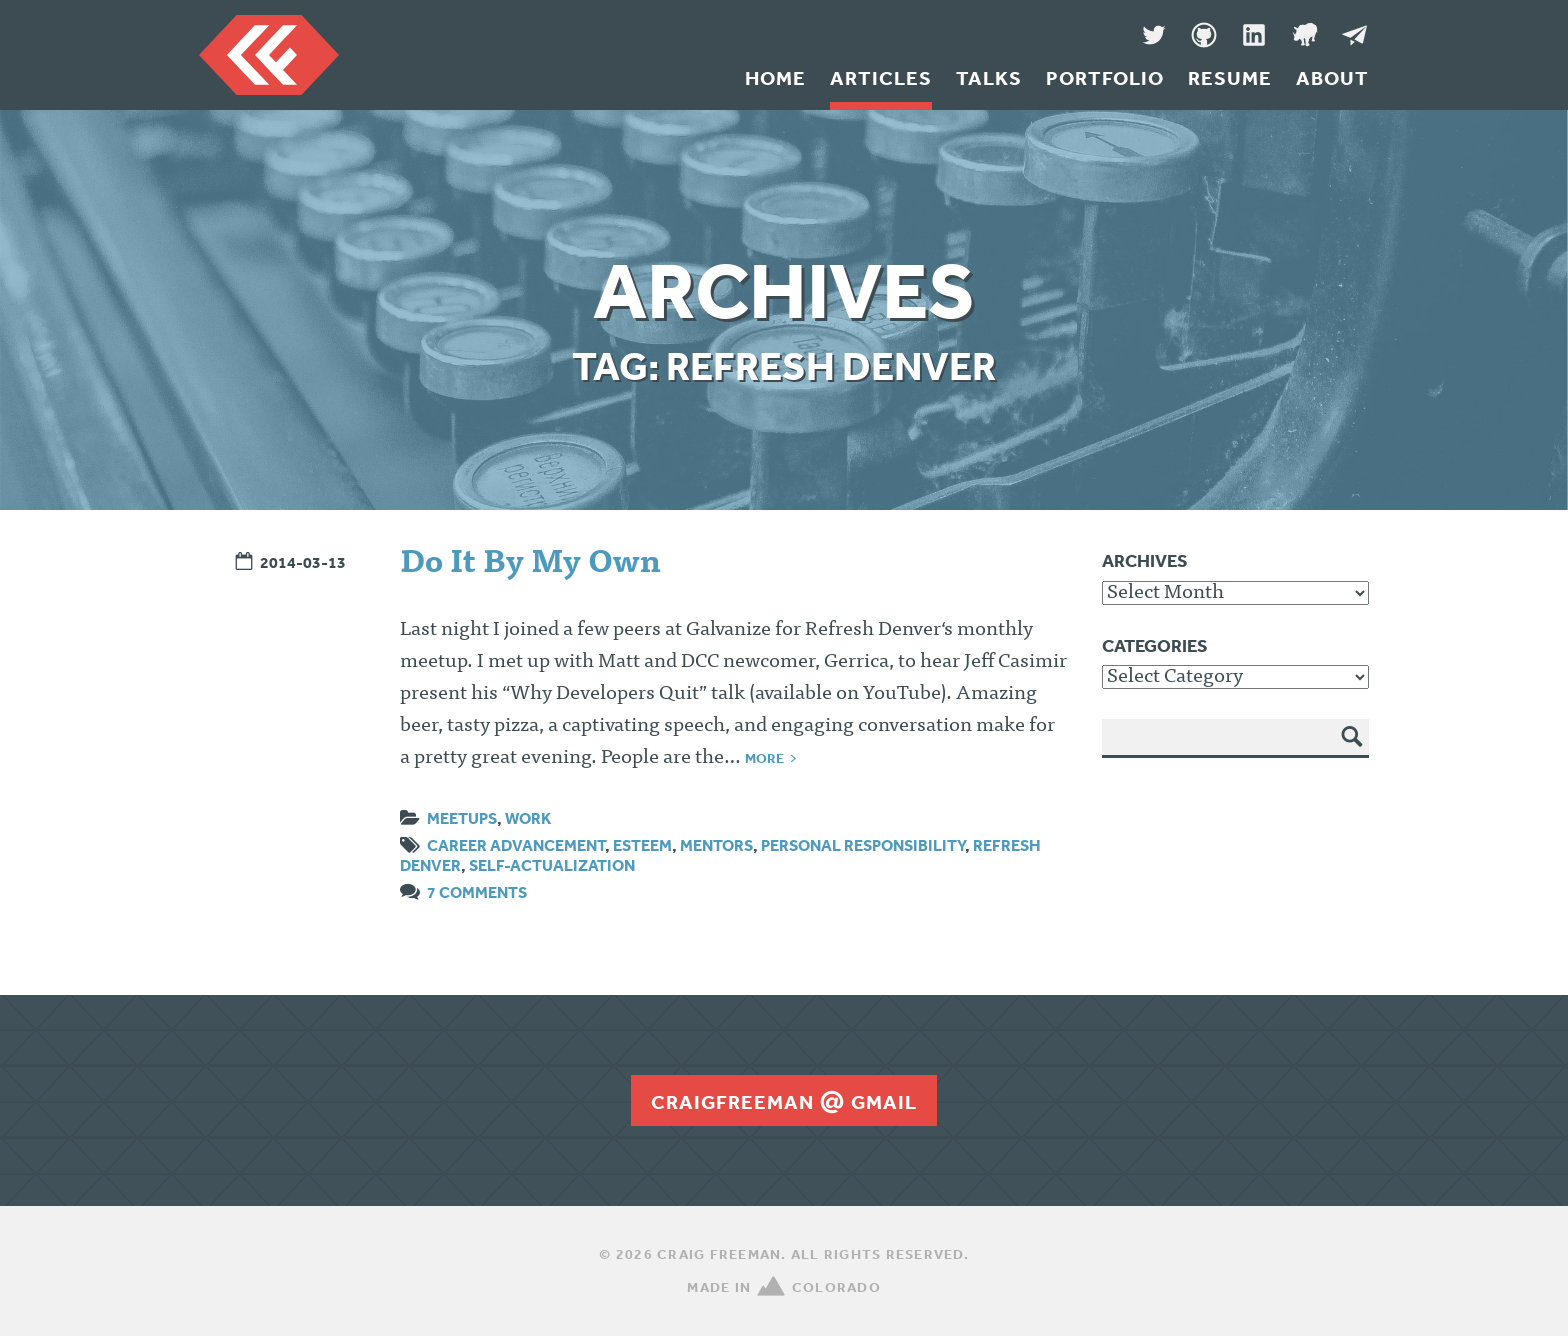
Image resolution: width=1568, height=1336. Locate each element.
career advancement (516, 845)
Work (528, 818)
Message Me (1354, 35)
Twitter (1154, 35)
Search (1353, 751)
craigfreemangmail (784, 1102)
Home (775, 78)
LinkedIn (1254, 35)
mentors (716, 845)
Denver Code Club (1304, 35)
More (764, 758)
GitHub (1204, 35)
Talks (989, 78)
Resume (1230, 78)
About (1332, 78)
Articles (881, 78)
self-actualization (552, 865)
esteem (642, 845)
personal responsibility (863, 845)
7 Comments (477, 892)
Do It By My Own (530, 565)
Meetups (462, 818)
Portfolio (1105, 78)
